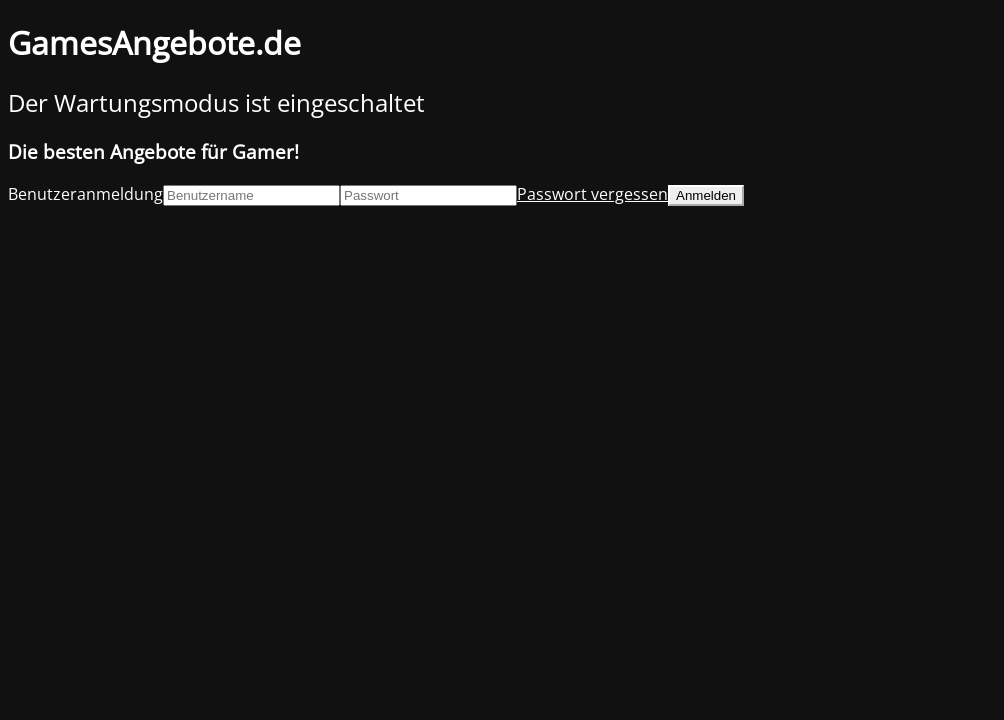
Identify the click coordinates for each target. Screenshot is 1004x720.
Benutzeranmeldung (85, 194)
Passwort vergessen (592, 194)
